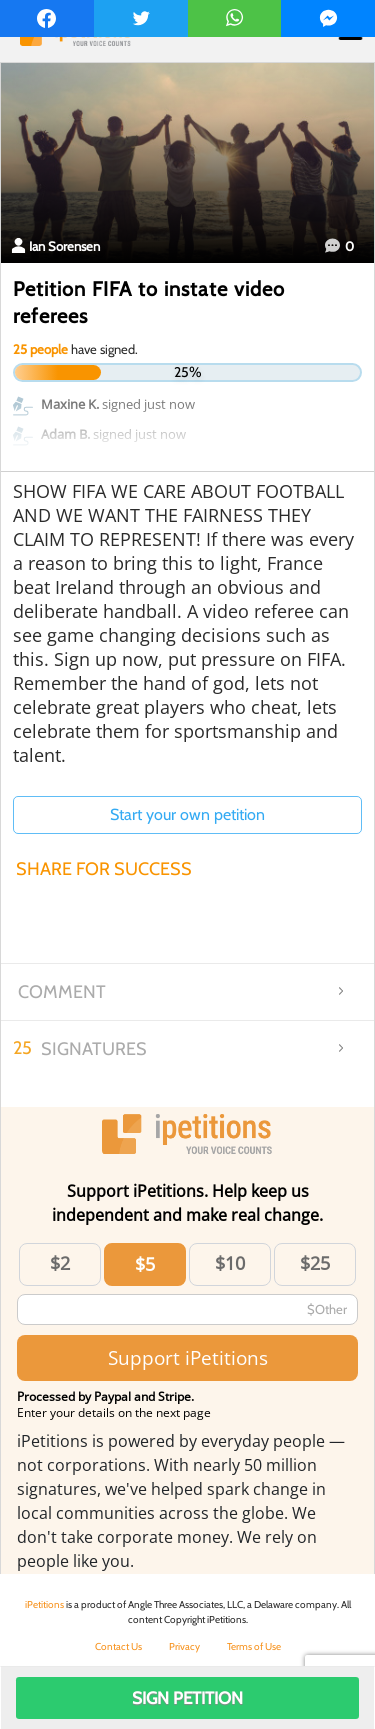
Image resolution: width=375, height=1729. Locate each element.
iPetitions (44, 1604)
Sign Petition (187, 1698)
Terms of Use (254, 1646)
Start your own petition (187, 814)
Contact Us (118, 1646)
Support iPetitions (188, 1357)
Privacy (184, 1646)
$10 (230, 1263)
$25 (315, 1263)
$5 (145, 1264)
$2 (60, 1263)
